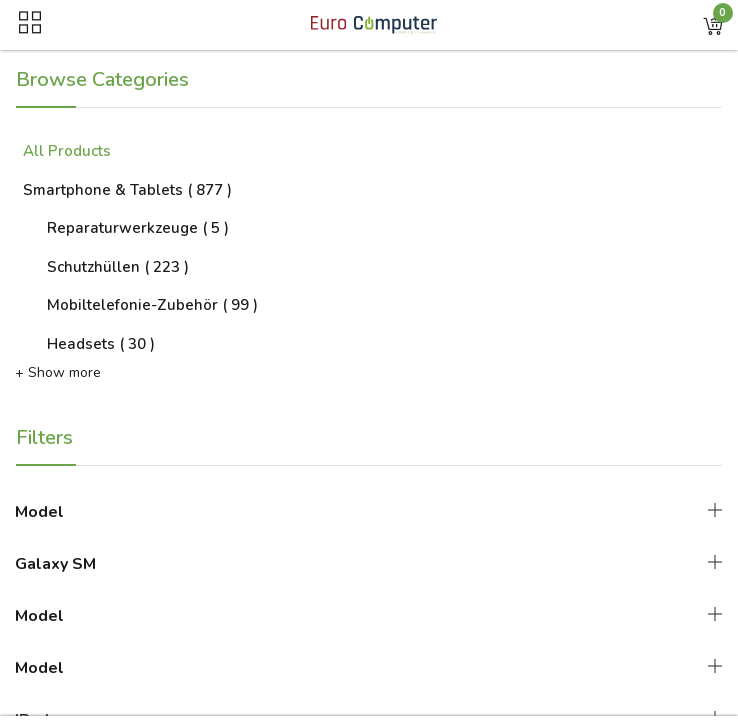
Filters (44, 437)
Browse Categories (102, 79)
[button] (713, 25)
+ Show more (58, 372)
